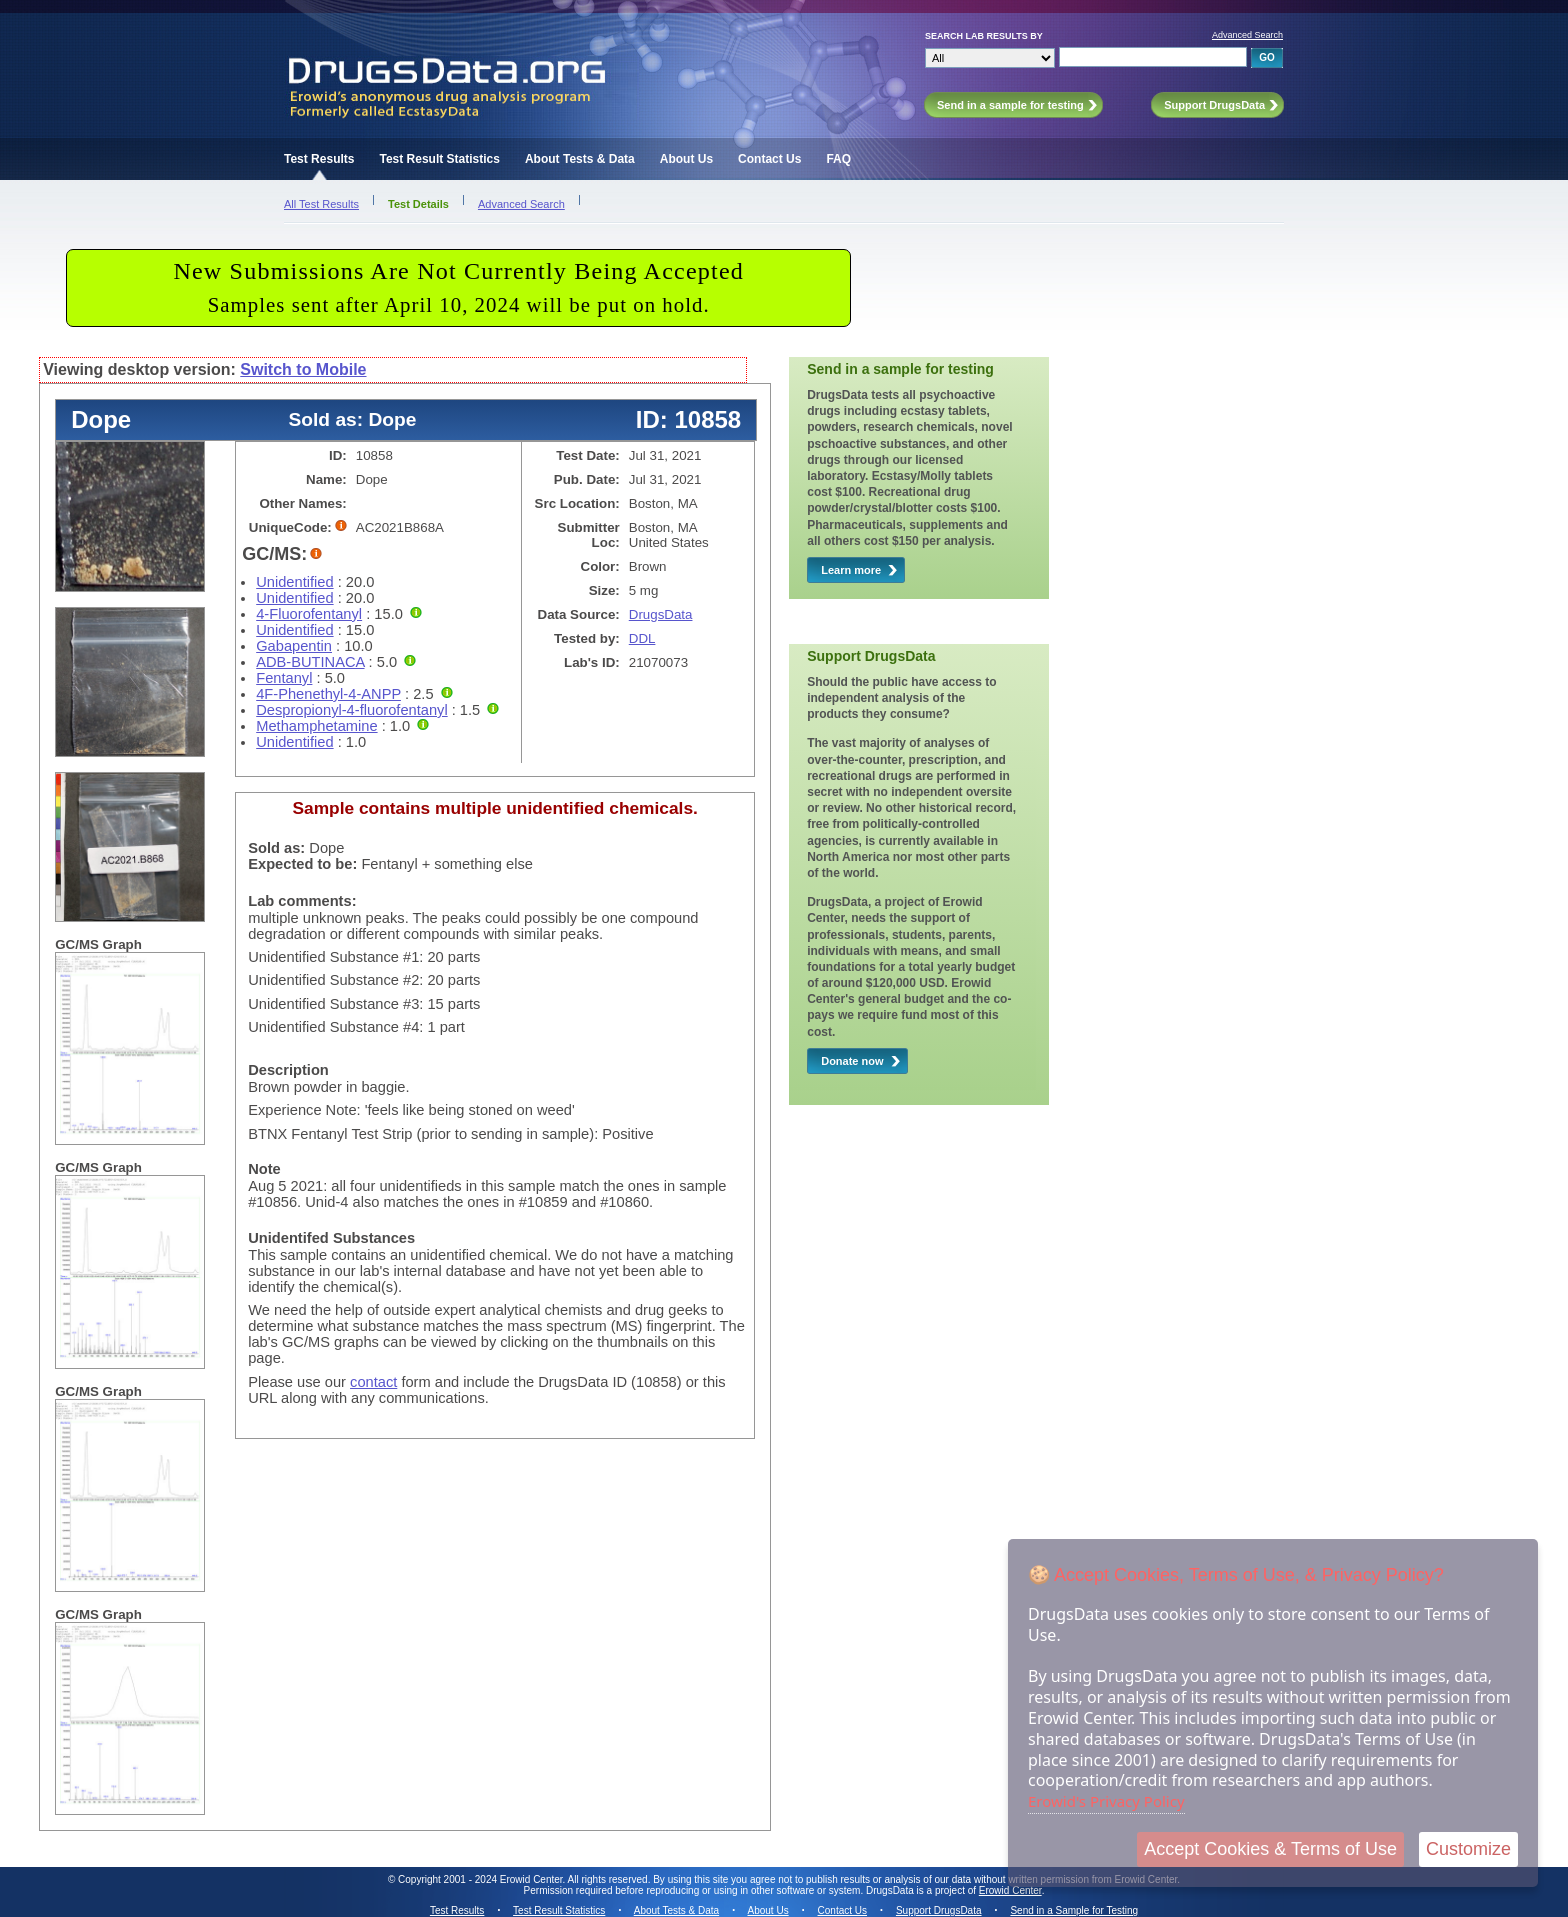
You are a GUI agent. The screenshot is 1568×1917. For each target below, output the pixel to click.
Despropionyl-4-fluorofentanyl (351, 710)
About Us (686, 159)
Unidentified (294, 582)
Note (264, 1169)
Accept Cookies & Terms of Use (1270, 1849)
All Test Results (321, 204)
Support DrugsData (939, 1910)
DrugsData (661, 614)
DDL (642, 638)
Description (288, 1070)
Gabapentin (294, 646)
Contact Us (769, 159)
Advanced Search (1247, 35)
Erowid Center (1010, 1890)
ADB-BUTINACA (310, 662)
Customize (1468, 1849)
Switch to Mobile (303, 369)
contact (373, 1382)
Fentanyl (284, 678)
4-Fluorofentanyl (309, 614)
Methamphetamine (316, 726)
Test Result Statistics (439, 159)
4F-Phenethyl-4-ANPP (328, 694)
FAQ (838, 159)
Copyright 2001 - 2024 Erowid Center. (481, 1879)
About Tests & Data (580, 159)
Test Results (319, 159)
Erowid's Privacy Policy (1106, 1801)
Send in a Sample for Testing (1074, 1910)
